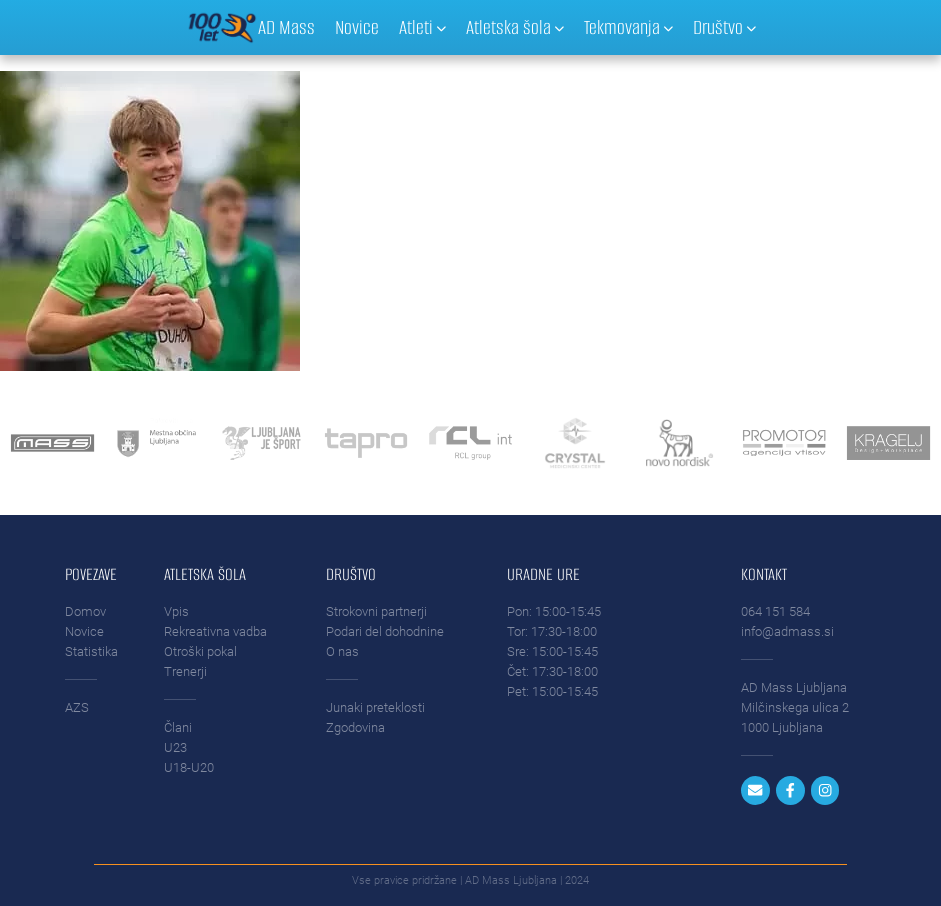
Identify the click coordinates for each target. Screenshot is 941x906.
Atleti (422, 27)
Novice (357, 27)
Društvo (724, 27)
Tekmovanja (628, 27)
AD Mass (286, 27)
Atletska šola (515, 27)
